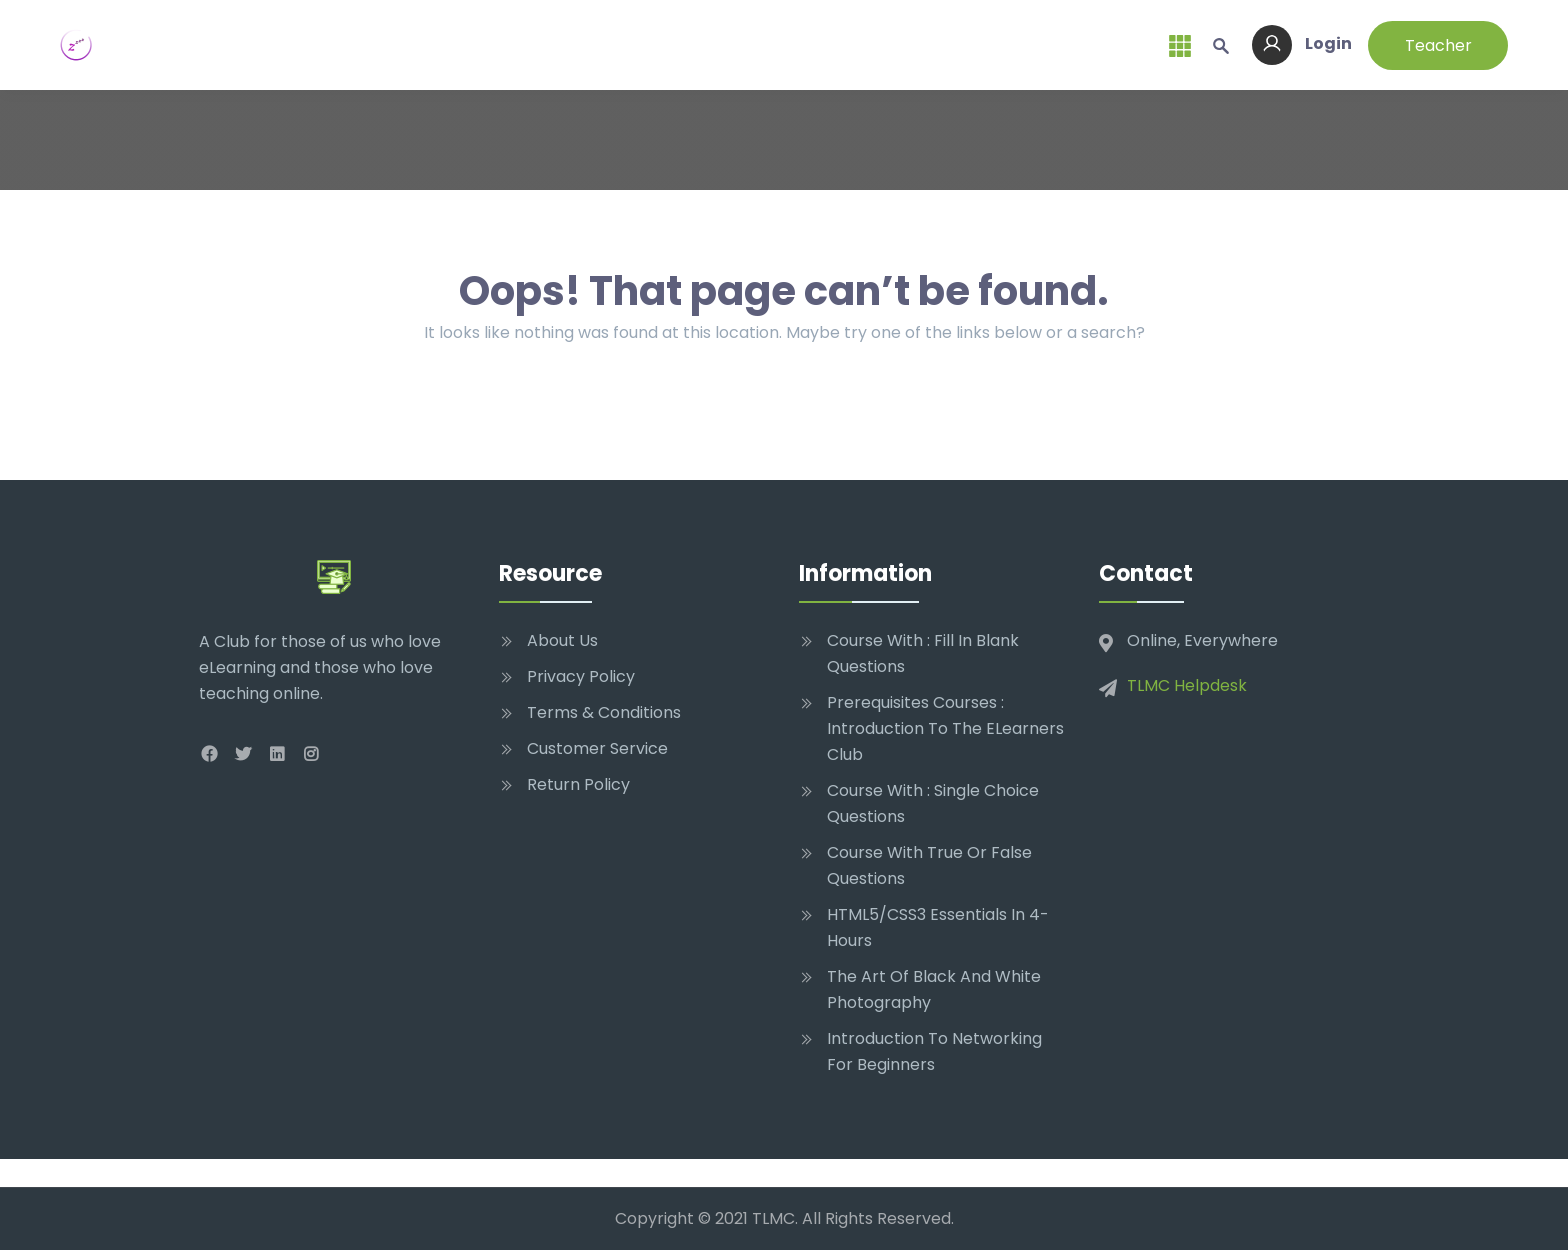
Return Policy (578, 784)
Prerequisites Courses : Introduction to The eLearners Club (945, 728)
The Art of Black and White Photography (934, 989)
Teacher (1438, 45)
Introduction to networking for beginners (934, 1051)
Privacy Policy (581, 676)
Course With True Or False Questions (929, 865)
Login (1303, 43)
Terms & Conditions (604, 712)
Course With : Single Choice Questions (933, 803)
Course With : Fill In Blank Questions (923, 653)
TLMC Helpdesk (1187, 685)
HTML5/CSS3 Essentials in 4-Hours (938, 927)
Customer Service (597, 748)
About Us (562, 640)
